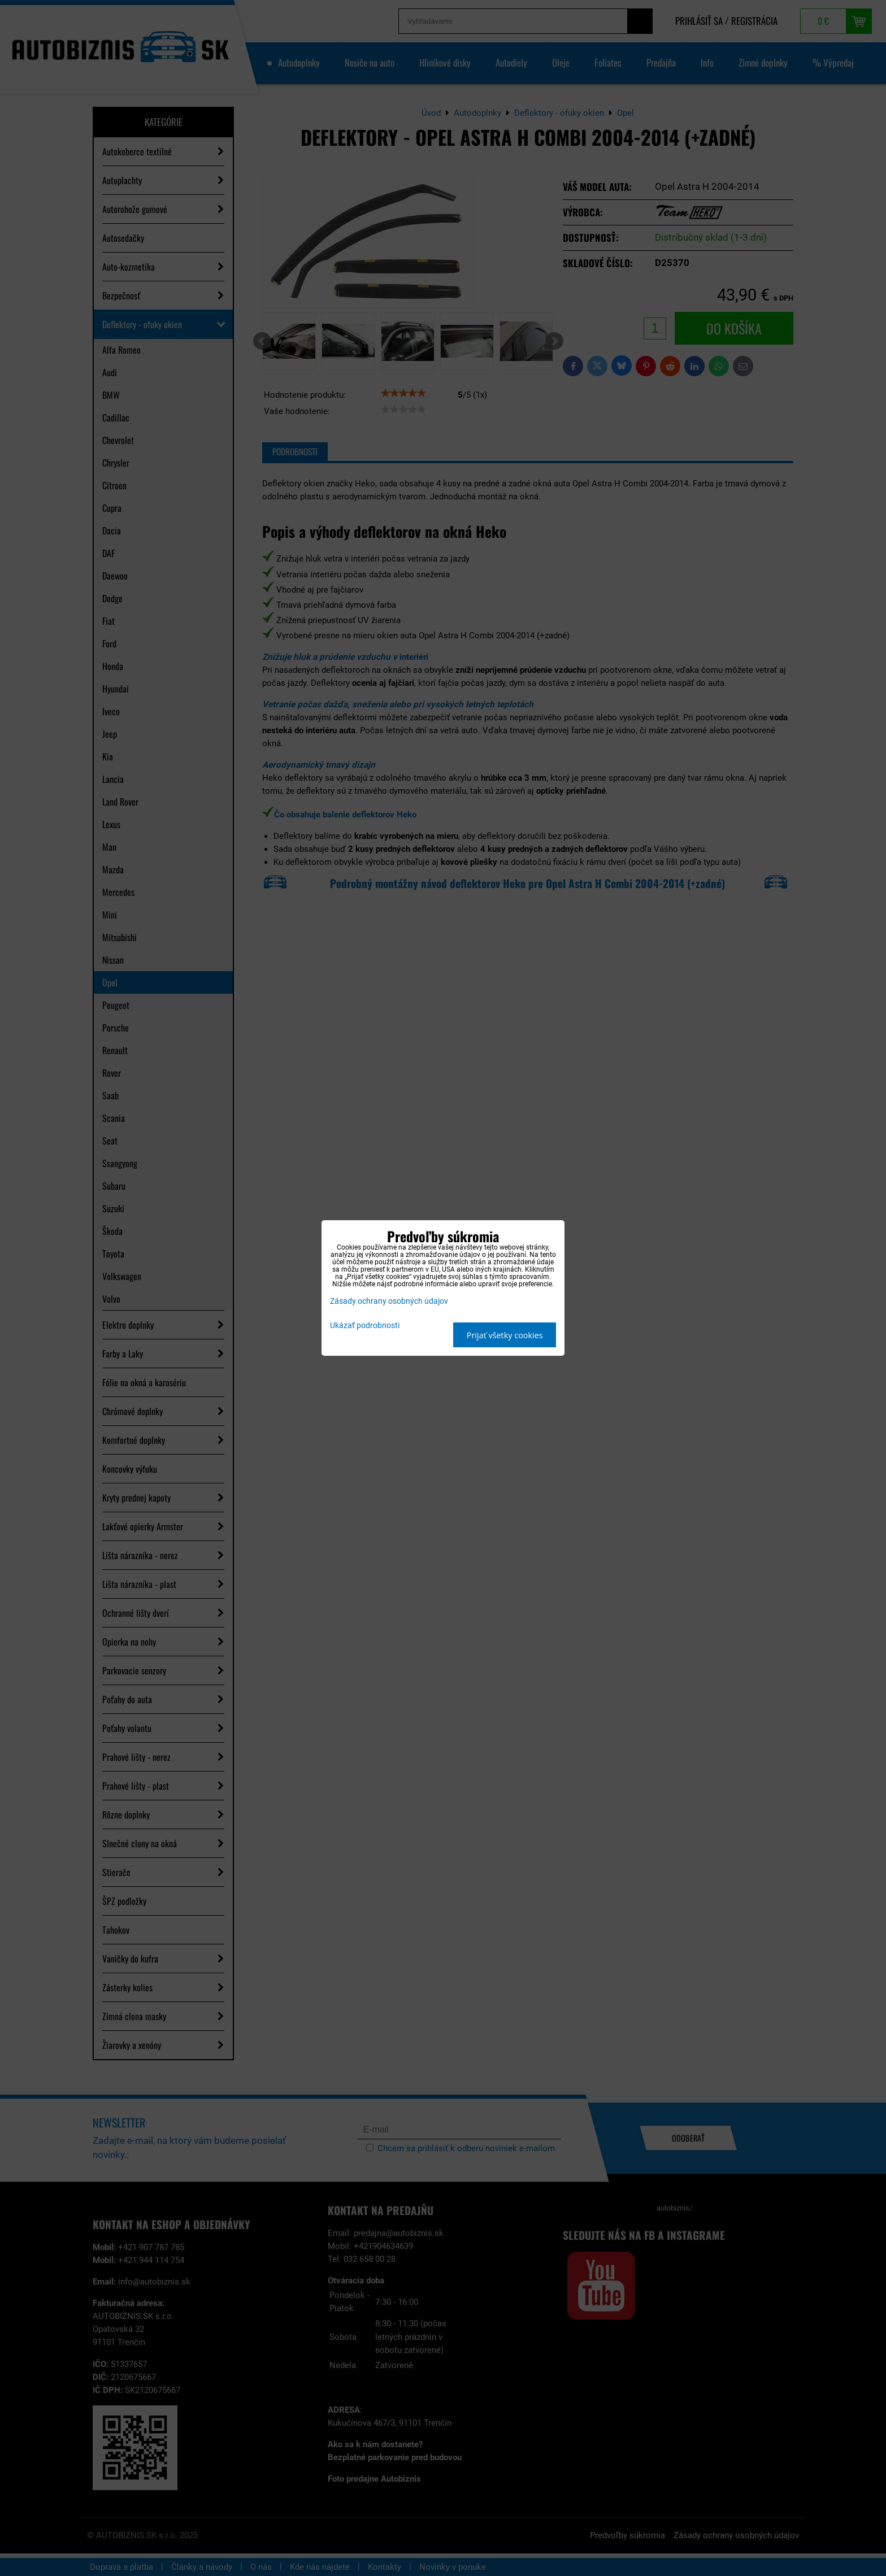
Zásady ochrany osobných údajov (389, 1301)
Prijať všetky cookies (505, 1335)
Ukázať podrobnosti (364, 1325)
